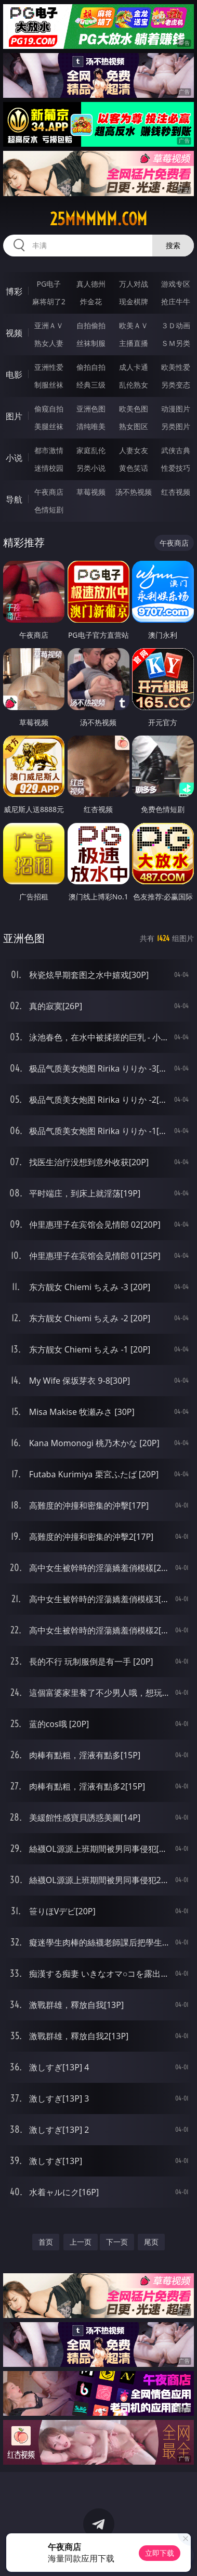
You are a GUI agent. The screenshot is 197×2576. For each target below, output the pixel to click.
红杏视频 (175, 492)
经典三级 (91, 385)
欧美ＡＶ (133, 325)
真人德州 (91, 284)
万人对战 (133, 284)
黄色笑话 (133, 468)
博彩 (14, 291)
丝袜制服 (91, 343)
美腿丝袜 (48, 426)
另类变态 (175, 385)
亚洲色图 (91, 409)
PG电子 (48, 284)
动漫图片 (175, 409)
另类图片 (175, 426)
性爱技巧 (175, 468)
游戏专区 (175, 284)
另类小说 (91, 468)
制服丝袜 (48, 385)
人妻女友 (133, 450)
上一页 (80, 2242)
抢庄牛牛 (175, 301)
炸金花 (91, 301)
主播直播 (133, 343)
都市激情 (48, 450)
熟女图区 (133, 426)
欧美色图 (133, 409)
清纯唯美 (91, 426)
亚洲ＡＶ (48, 325)
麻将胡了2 (48, 301)
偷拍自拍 (91, 367)
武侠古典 (175, 450)
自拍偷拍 (91, 325)
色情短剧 (48, 509)
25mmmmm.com (98, 219)
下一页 (117, 2242)
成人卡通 (133, 367)
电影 (14, 374)
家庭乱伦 (91, 450)
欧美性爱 (175, 367)
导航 (14, 499)
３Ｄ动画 (175, 325)
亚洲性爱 (48, 367)
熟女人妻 (48, 343)
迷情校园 (48, 468)
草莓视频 (91, 492)
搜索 (173, 245)
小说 (14, 457)
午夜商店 (48, 492)
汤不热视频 (133, 492)
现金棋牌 (133, 301)
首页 (45, 2242)
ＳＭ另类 (175, 343)
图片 (14, 416)
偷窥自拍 (48, 409)
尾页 (151, 2242)
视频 (14, 333)
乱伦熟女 (133, 385)
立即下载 (159, 2553)
